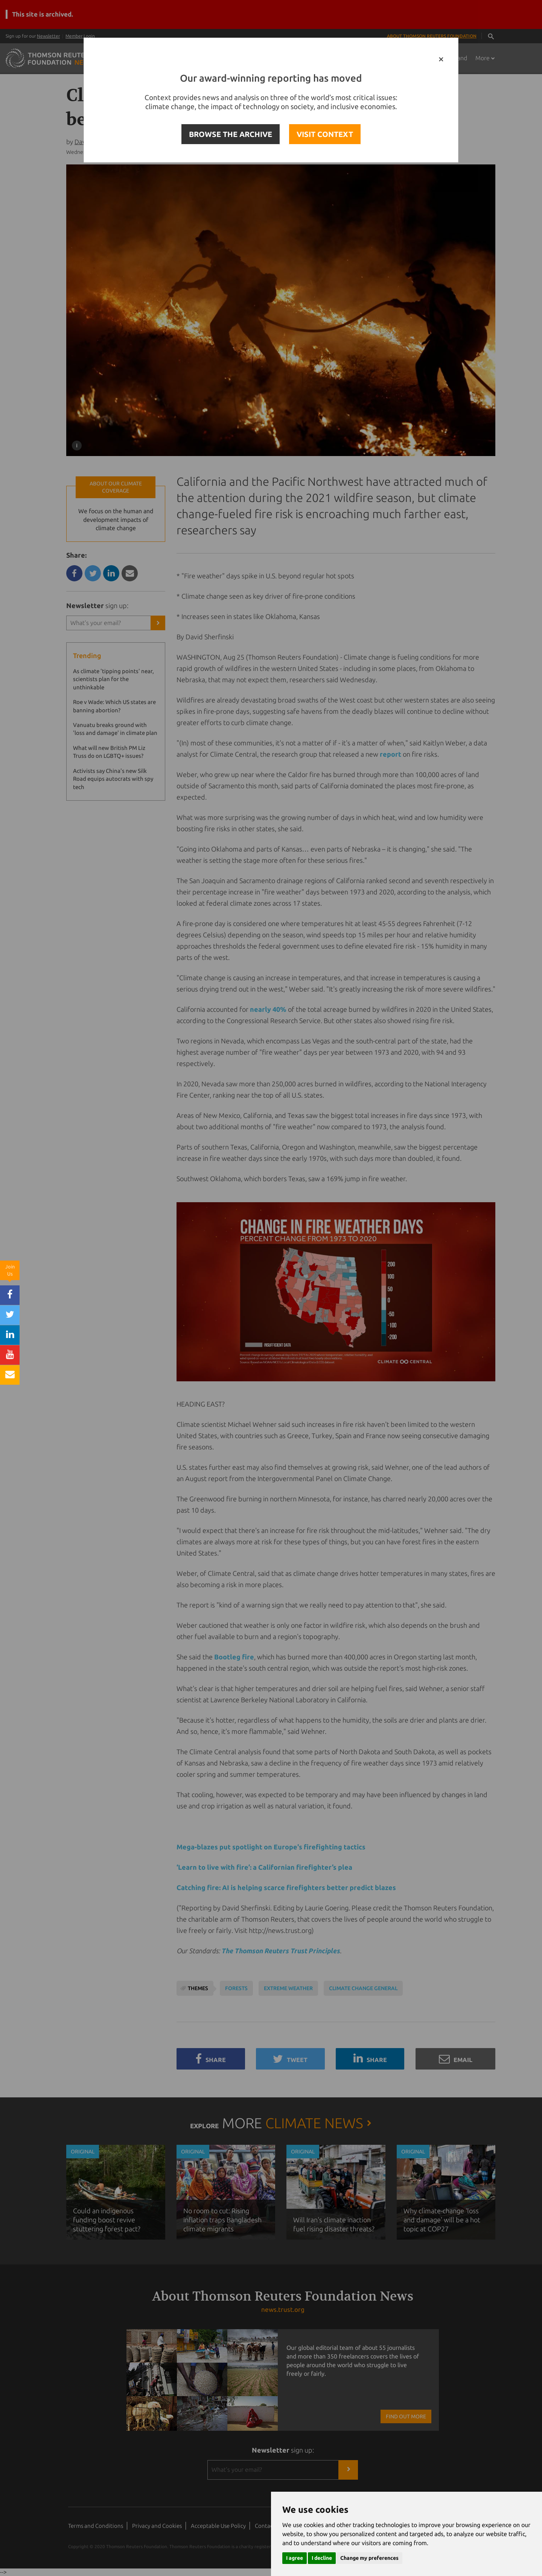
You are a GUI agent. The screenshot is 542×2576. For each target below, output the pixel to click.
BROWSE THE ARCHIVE (230, 134)
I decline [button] (322, 2558)
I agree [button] (294, 2558)
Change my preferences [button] (369, 2558)
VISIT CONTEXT (325, 134)
